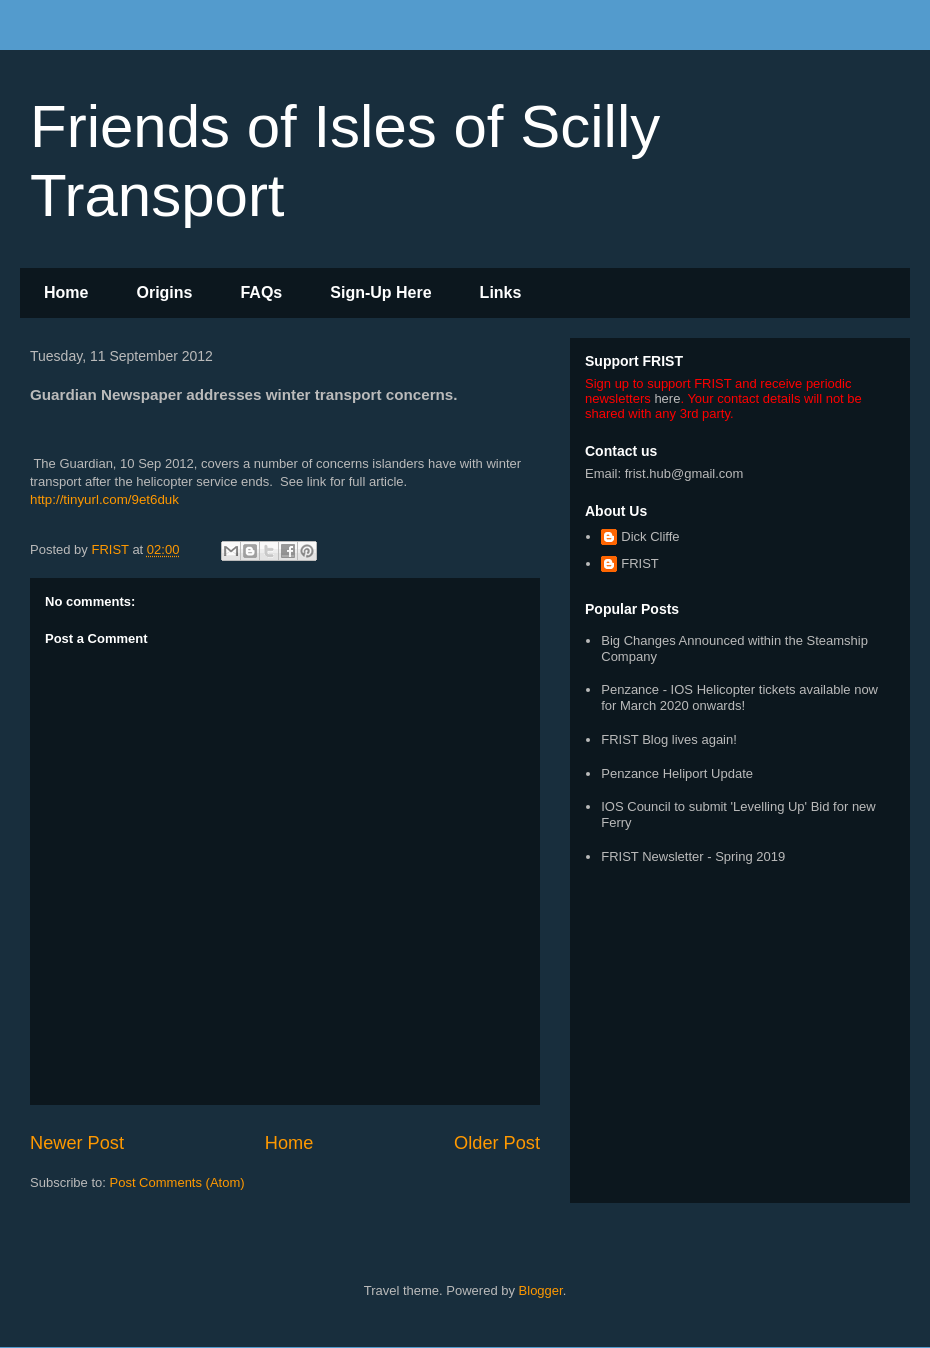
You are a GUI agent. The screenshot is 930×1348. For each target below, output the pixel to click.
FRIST (640, 563)
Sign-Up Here (380, 292)
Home (66, 292)
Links (501, 292)
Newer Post (77, 1143)
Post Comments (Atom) (177, 1182)
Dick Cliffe (650, 536)
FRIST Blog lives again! (669, 739)
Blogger (541, 1290)
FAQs (261, 292)
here (667, 398)
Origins (164, 292)
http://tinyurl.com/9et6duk (104, 499)
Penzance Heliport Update (677, 773)
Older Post (497, 1143)
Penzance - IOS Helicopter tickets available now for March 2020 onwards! (739, 697)
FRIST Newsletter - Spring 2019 (693, 856)
